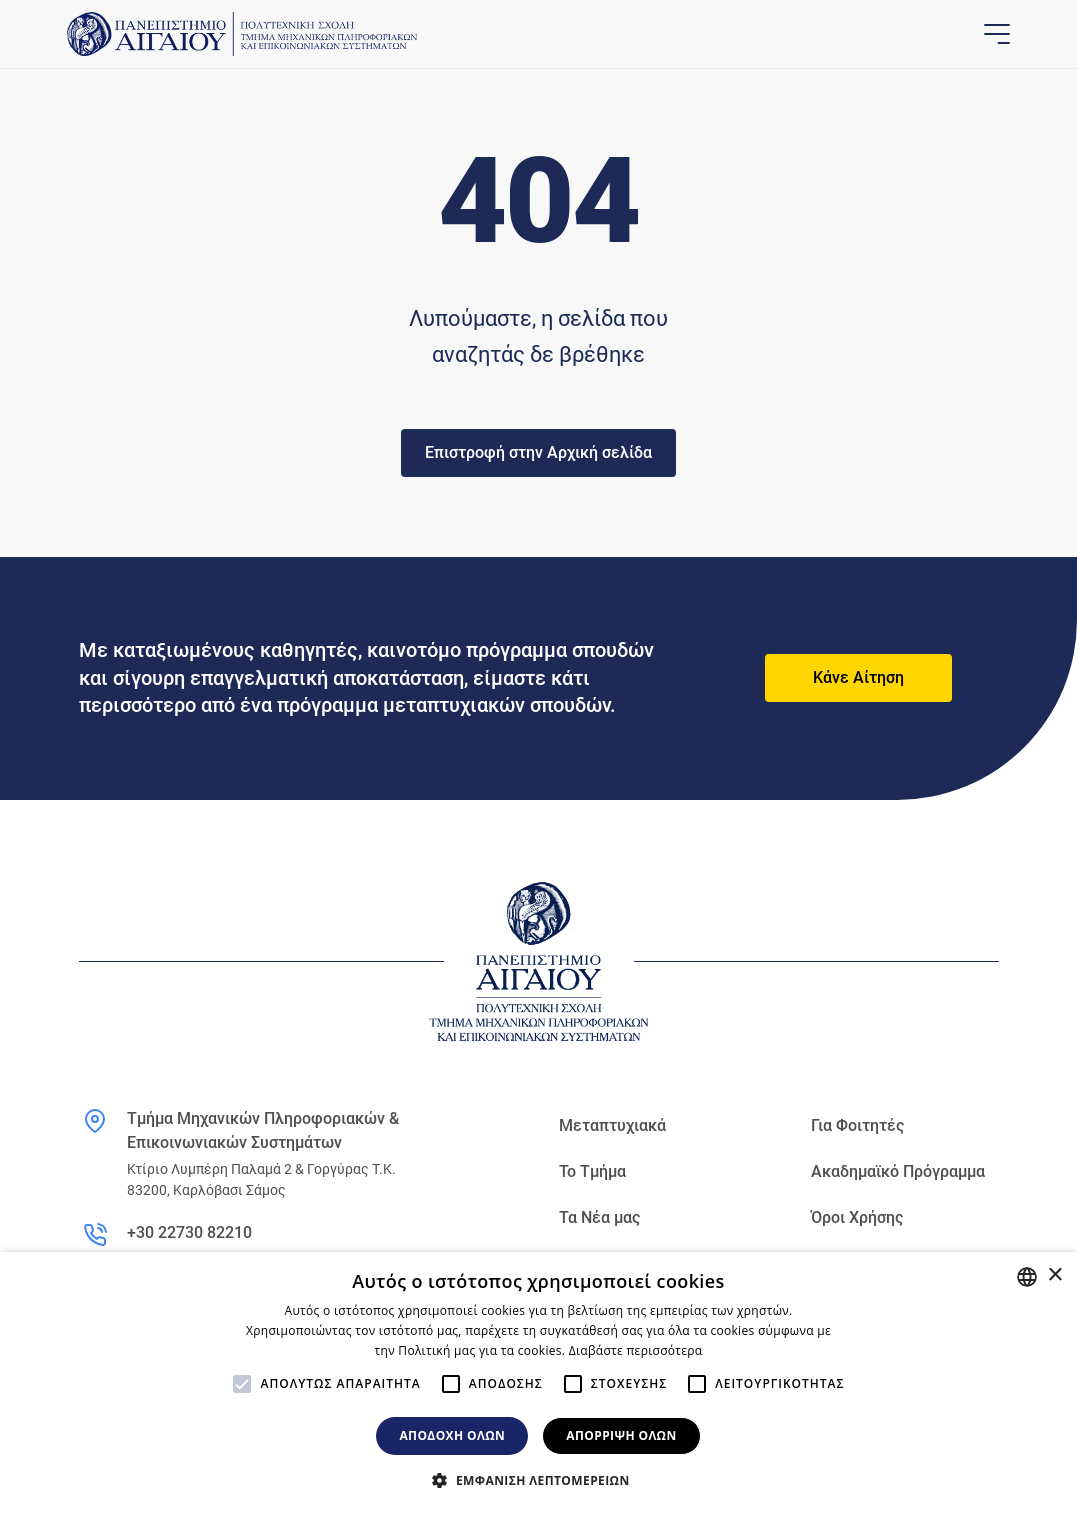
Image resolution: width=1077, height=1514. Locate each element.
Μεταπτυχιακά (612, 1125)
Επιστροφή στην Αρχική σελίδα (538, 452)
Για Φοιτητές (857, 1125)
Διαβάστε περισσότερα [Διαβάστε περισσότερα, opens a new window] (636, 1350)
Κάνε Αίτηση (858, 677)
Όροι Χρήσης (857, 1217)
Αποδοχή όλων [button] (452, 1435)
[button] (538, 1480)
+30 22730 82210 (189, 1232)
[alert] (538, 1383)
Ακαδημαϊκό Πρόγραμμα (898, 1171)
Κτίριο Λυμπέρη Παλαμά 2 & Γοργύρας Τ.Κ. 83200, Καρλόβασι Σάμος (261, 1179)
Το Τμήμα (592, 1171)
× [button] (1054, 1275)
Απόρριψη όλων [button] (621, 1435)
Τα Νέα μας (599, 1217)
